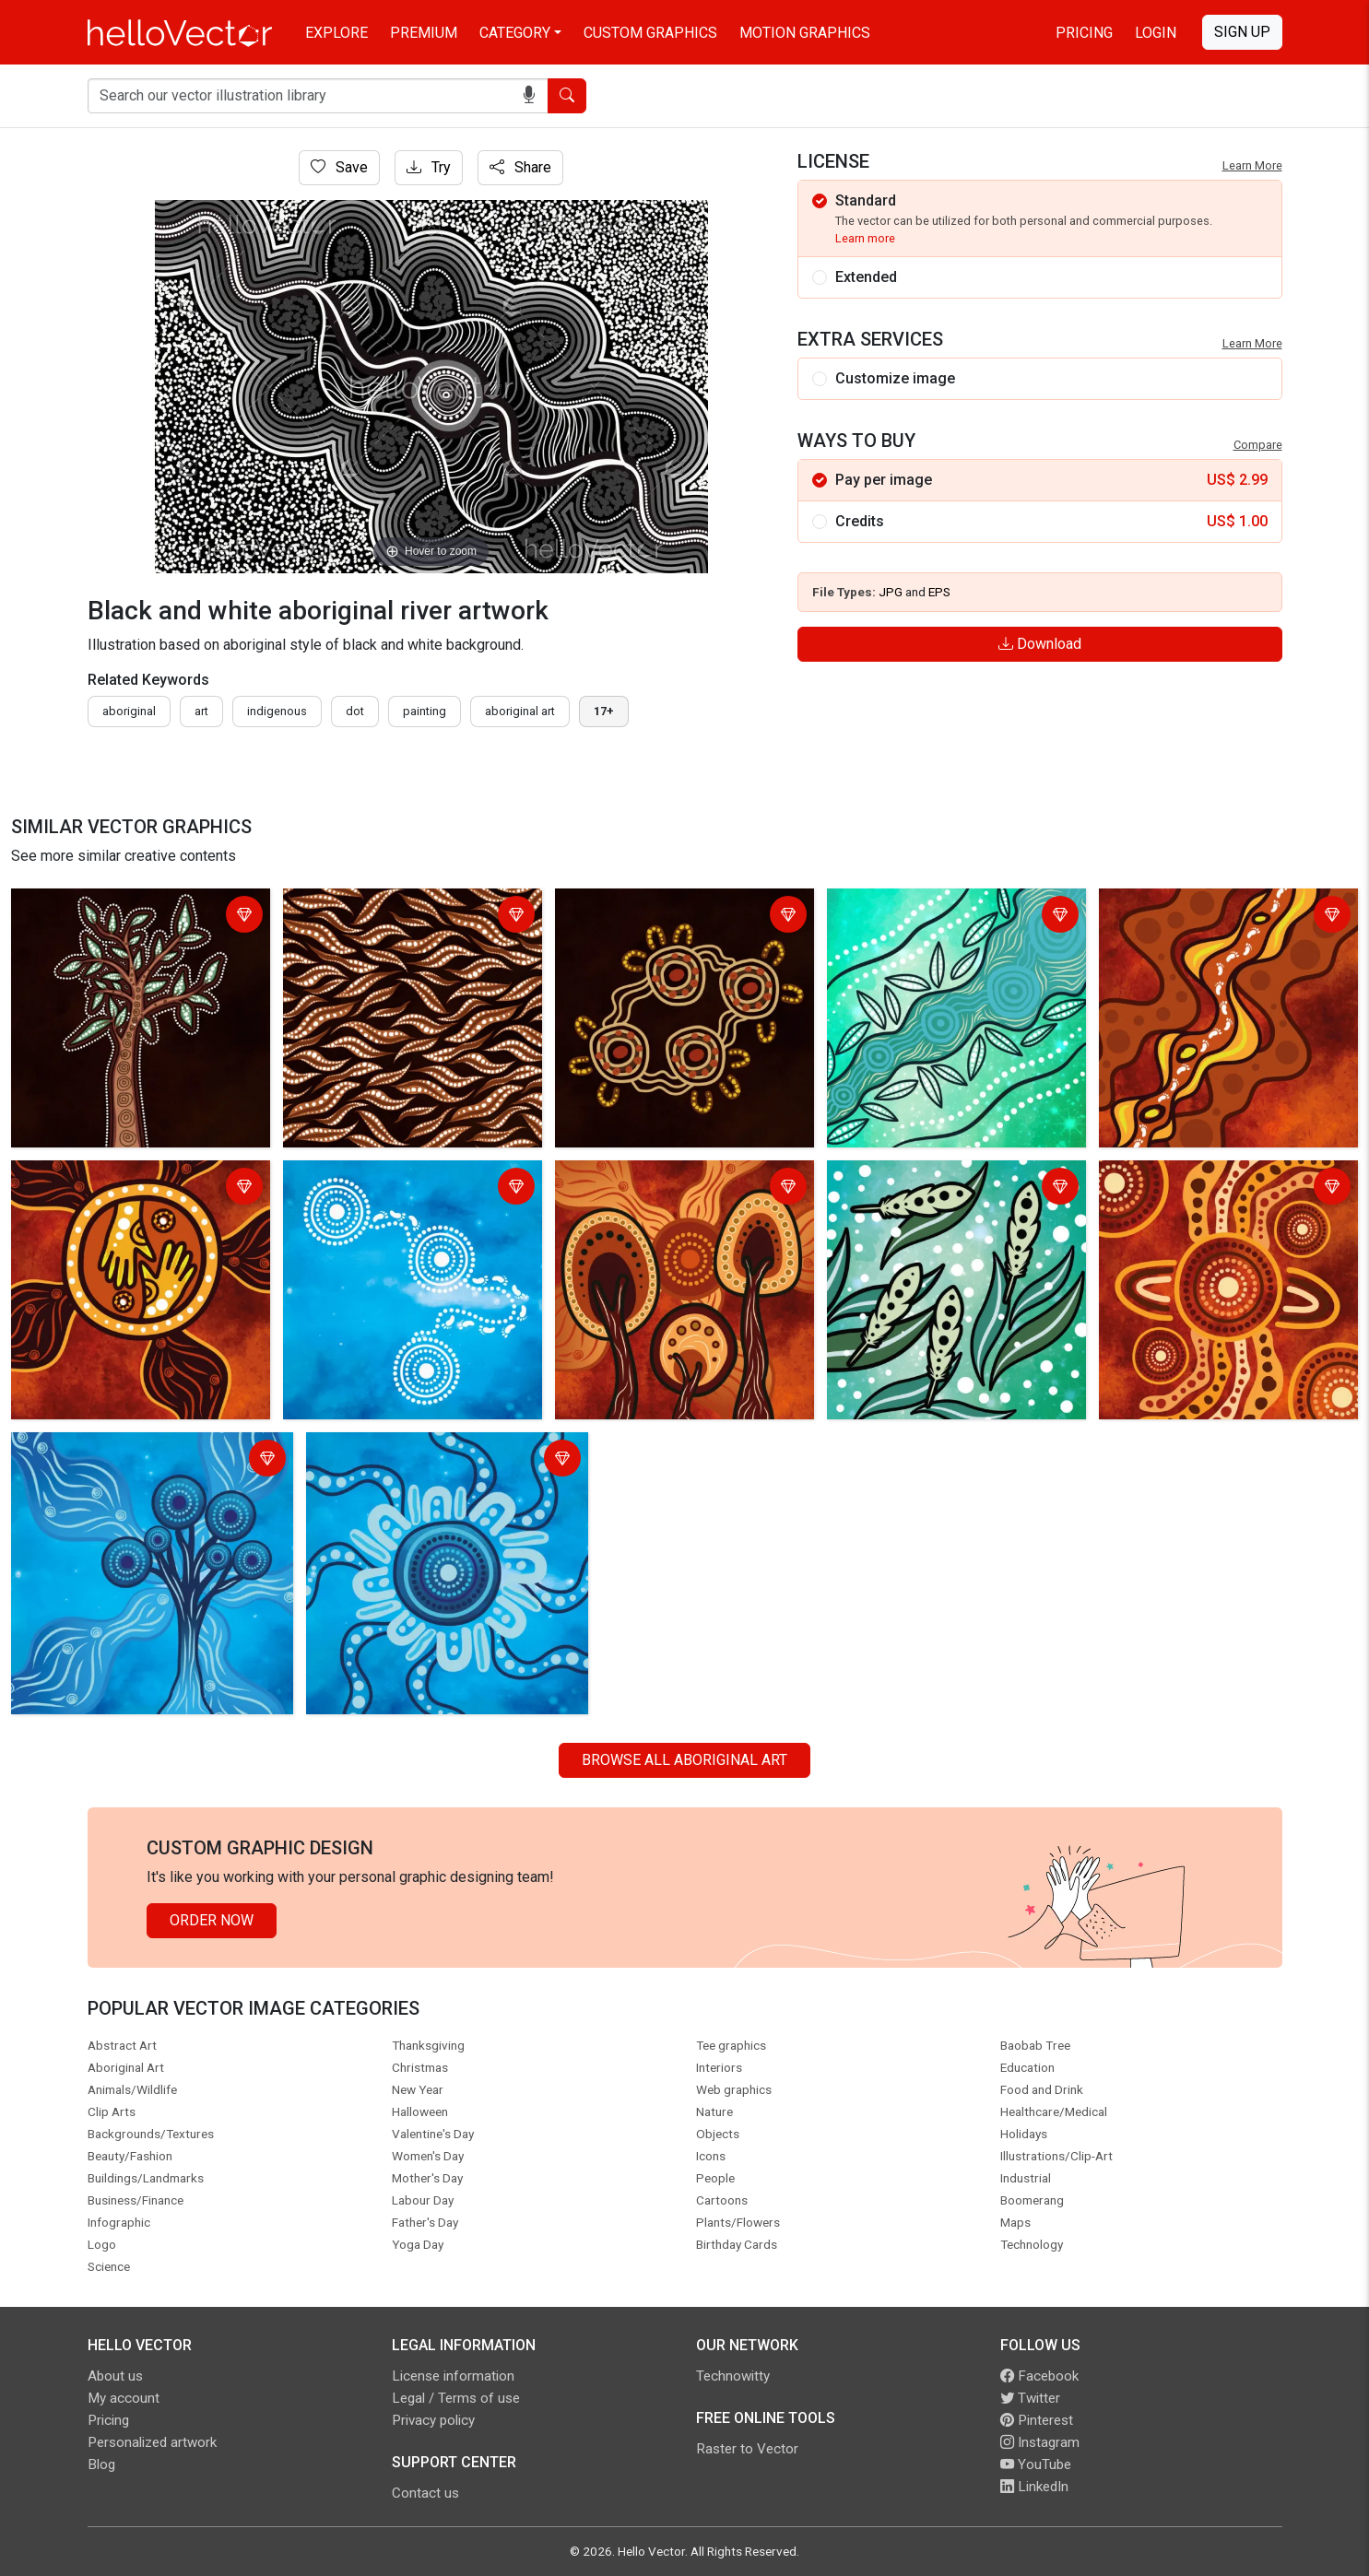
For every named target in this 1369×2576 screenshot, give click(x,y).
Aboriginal (129, 711)
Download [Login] (1039, 644)
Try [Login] (429, 167)
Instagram (1040, 2442)
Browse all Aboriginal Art (684, 1760)
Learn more (865, 238)
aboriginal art (520, 711)
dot (355, 711)
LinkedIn (1034, 2486)
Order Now (212, 1920)
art (201, 711)
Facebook (1039, 2376)
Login (1155, 32)
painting (424, 711)
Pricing (1084, 32)
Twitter (1030, 2398)
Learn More (1252, 165)
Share (520, 167)
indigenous (277, 711)
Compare (1257, 445)
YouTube (1035, 2464)
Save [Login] (339, 167)
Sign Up (1242, 32)
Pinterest (1036, 2420)
